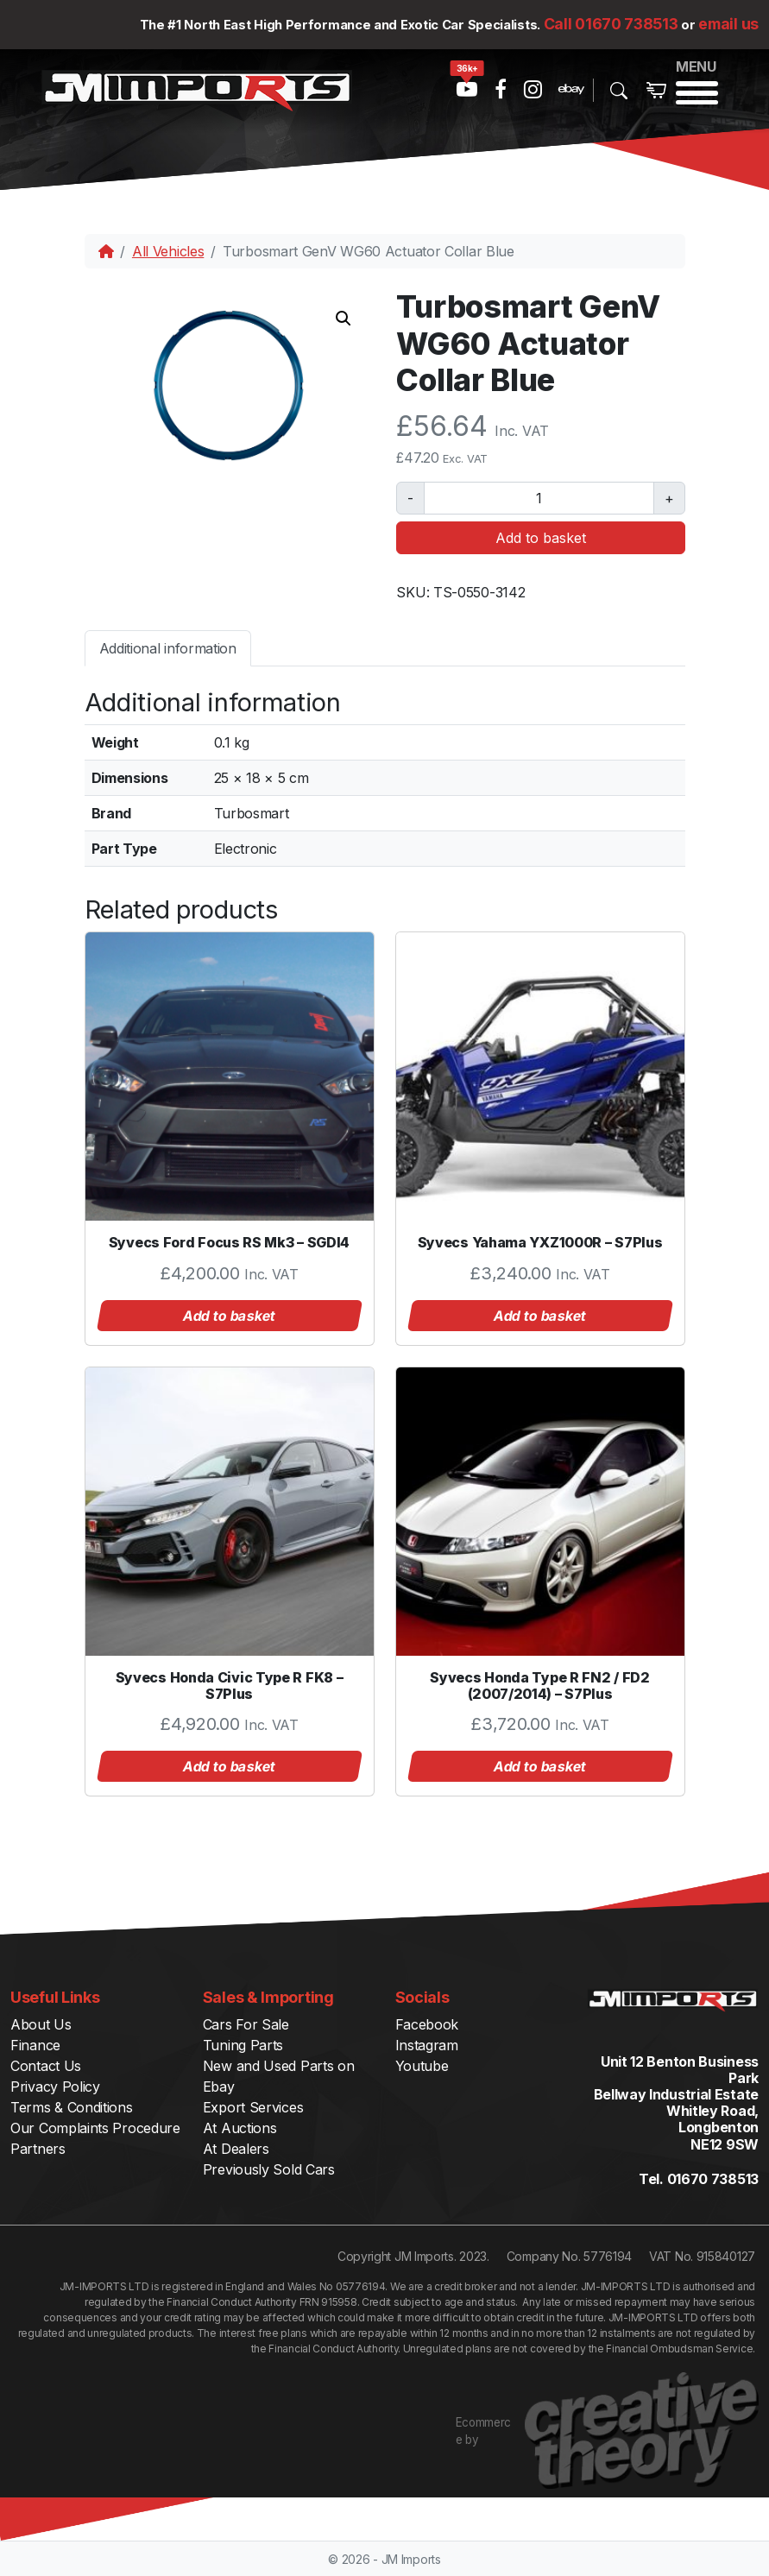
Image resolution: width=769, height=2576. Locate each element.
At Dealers (236, 2148)
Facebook (427, 2024)
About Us (41, 2024)
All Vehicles (168, 251)
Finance (35, 2045)
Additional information (167, 648)
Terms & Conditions (71, 2107)
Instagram (426, 2045)
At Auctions (240, 2128)
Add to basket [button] (229, 1315)
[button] (343, 318)
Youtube (422, 2065)
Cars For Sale (246, 2024)
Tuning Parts (243, 2045)
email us (728, 24)
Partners (38, 2148)
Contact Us (45, 2065)
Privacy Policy (55, 2086)
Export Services (253, 2107)
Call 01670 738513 (611, 24)
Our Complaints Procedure (95, 2128)
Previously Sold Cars (269, 2169)
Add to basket (540, 537)
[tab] (168, 648)
